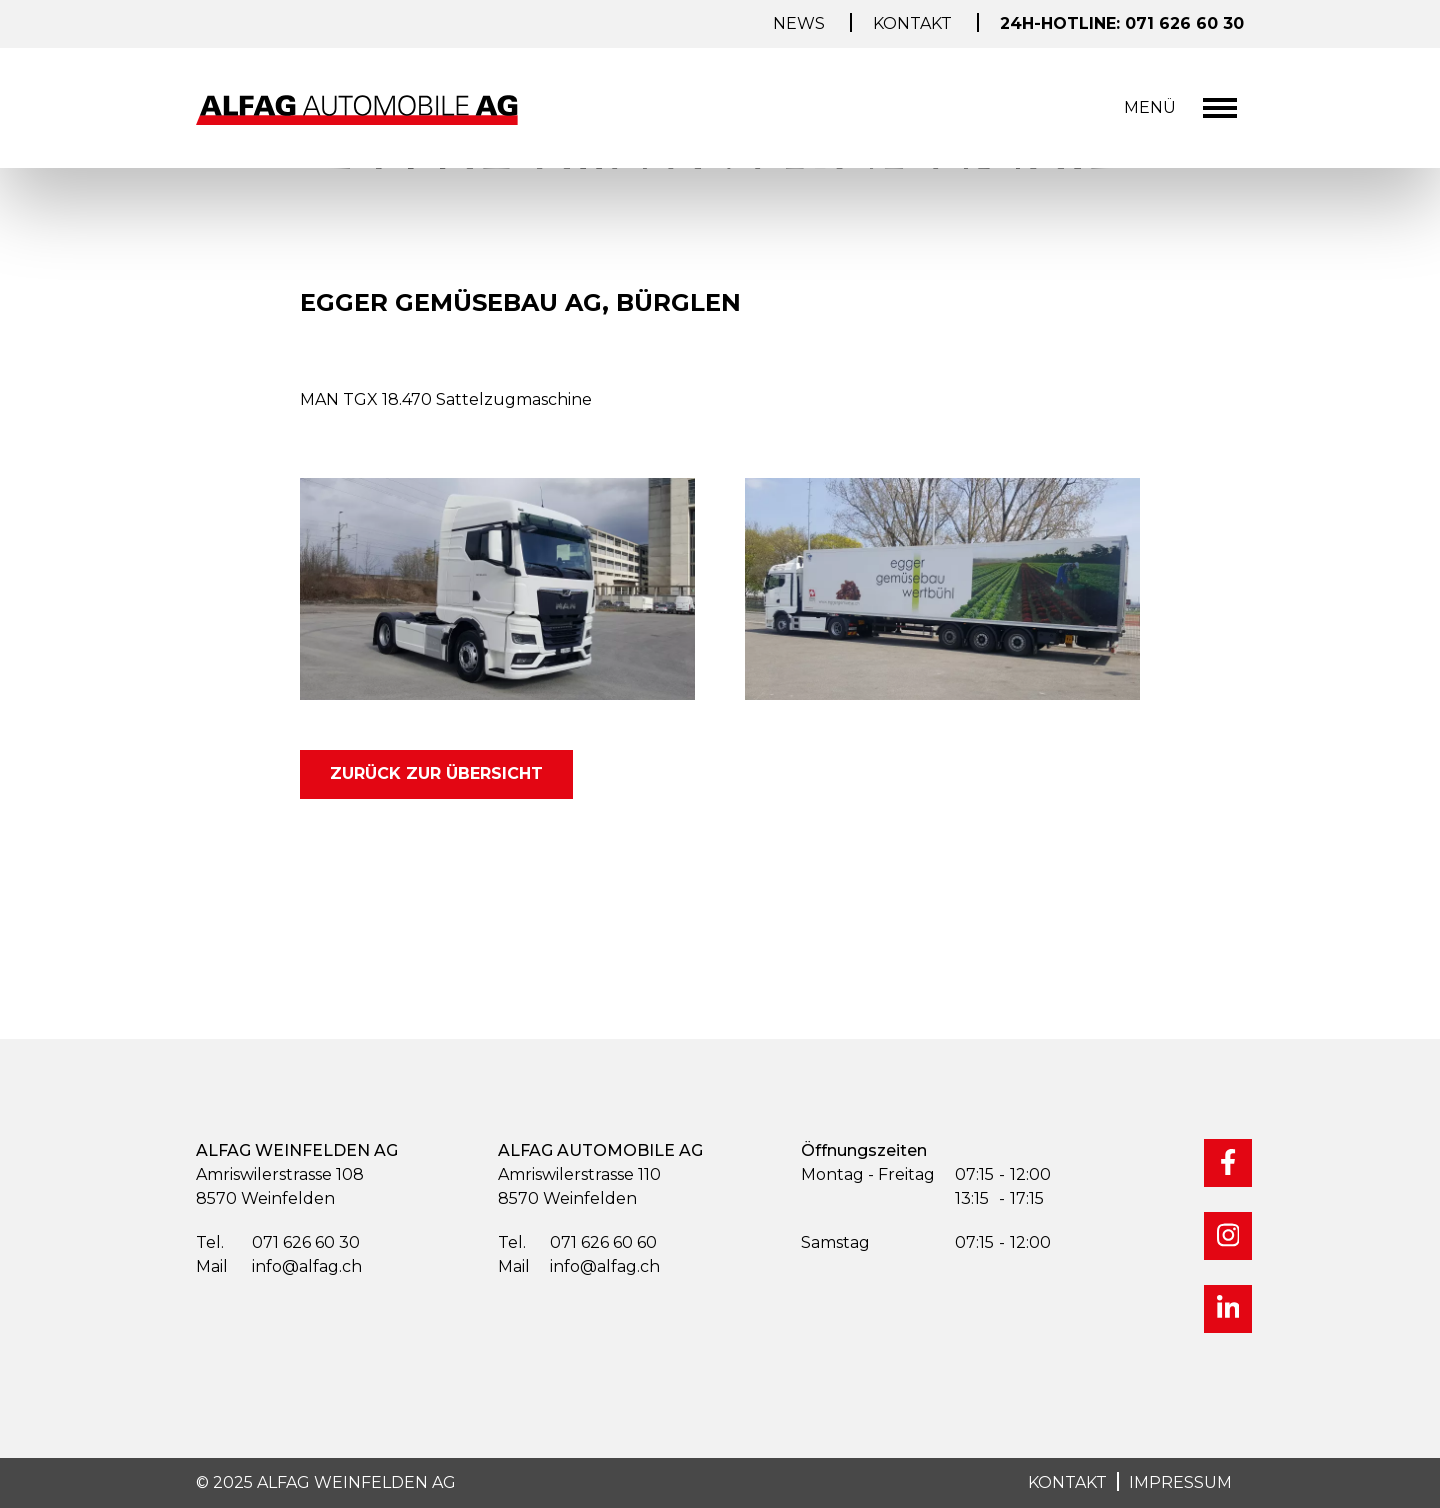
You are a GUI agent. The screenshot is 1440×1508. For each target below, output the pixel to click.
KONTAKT (1067, 1482)
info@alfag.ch (279, 1267)
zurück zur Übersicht (436, 773)
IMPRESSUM (1180, 1482)
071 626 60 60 (577, 1243)
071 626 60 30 (278, 1243)
